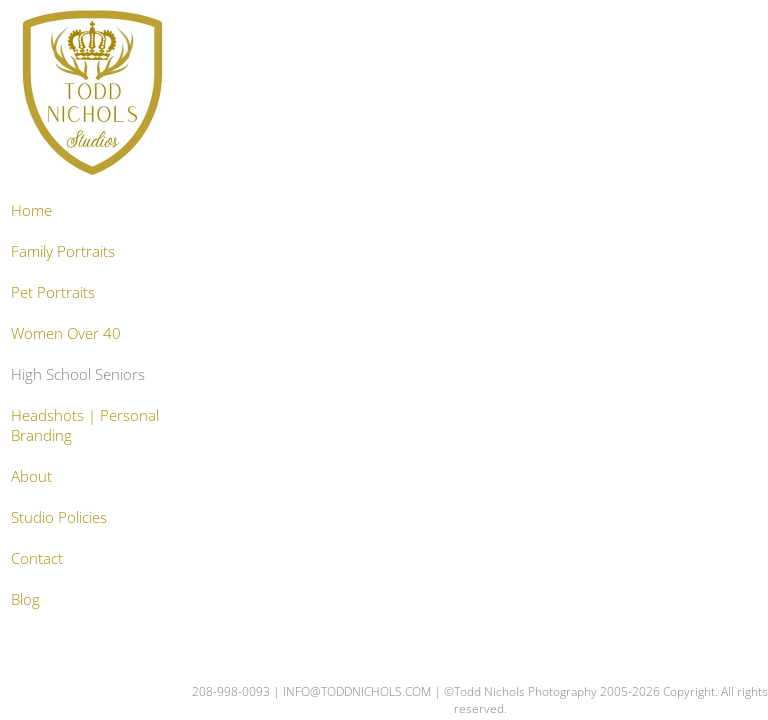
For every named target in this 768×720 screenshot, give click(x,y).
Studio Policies (59, 517)
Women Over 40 (66, 333)
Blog (25, 599)
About (31, 476)
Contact (37, 558)
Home (31, 210)
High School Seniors (78, 374)
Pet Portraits (53, 292)
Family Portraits (63, 251)
